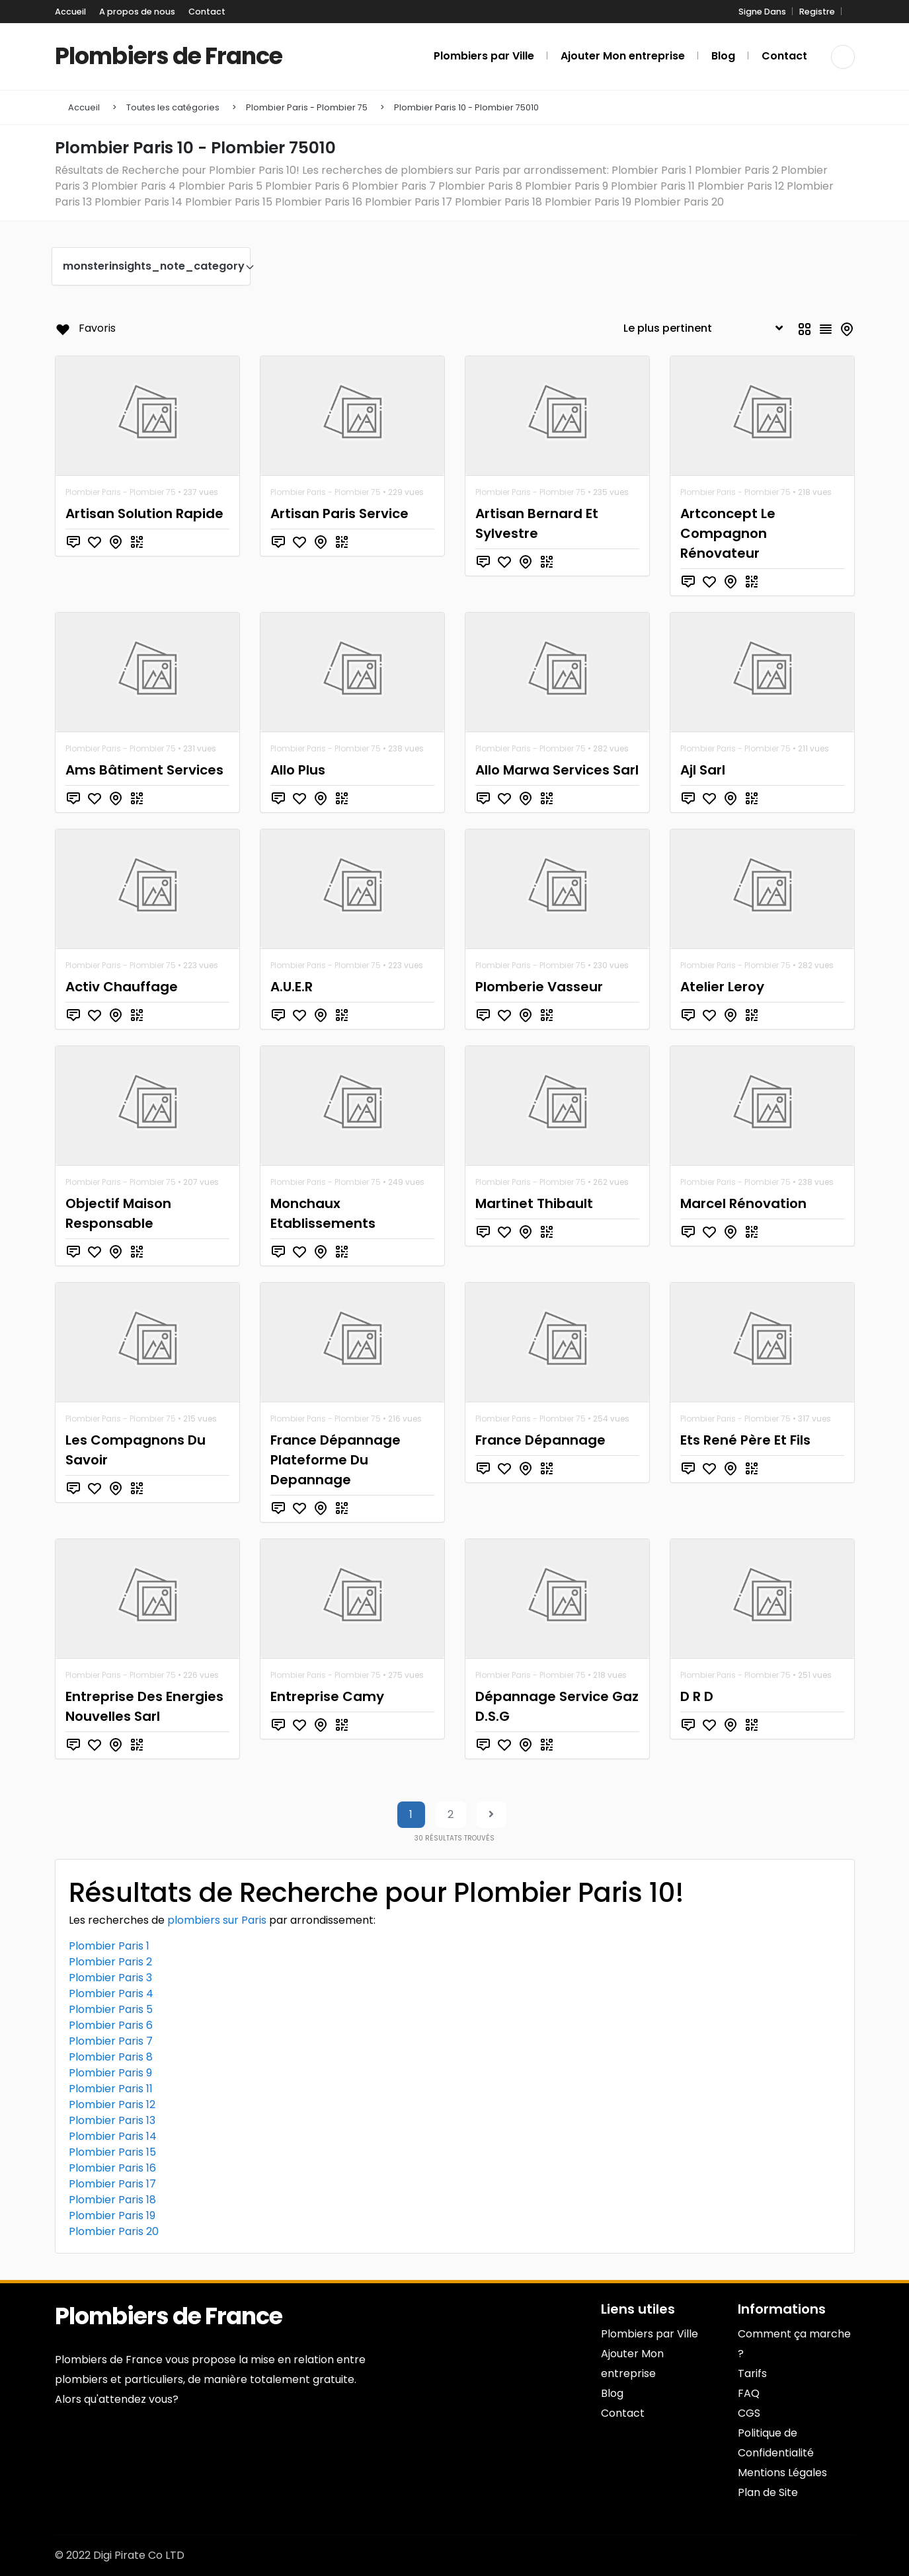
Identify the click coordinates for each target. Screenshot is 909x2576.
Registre (817, 11)
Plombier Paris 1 (109, 1945)
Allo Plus (297, 770)
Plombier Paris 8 (111, 2057)
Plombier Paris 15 (112, 2152)
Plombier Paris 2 (110, 1961)
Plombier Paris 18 (112, 2199)
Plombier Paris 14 (113, 2136)
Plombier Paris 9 (110, 2072)
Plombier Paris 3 (110, 1977)
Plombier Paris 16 (112, 2168)
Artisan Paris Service (339, 513)
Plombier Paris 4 (111, 1993)
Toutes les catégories (172, 107)
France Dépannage (540, 1440)
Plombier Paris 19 (112, 2215)
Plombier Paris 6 (111, 2025)
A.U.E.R (291, 986)
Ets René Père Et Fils (745, 1440)
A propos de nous (137, 11)
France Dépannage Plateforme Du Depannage (335, 1460)
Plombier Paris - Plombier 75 (307, 107)
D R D (696, 1696)
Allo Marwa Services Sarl (557, 770)
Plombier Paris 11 (111, 2088)
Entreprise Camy (327, 1696)
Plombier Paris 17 (112, 2183)
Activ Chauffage (121, 986)
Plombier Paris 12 (112, 2104)
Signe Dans (762, 11)
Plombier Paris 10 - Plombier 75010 (466, 107)
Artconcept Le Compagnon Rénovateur (727, 533)
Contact (206, 11)
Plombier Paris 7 (111, 2041)
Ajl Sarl (702, 770)
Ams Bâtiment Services (144, 770)
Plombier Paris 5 (111, 2009)
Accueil (70, 11)
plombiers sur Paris (216, 1920)
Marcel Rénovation (743, 1203)
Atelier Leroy (722, 986)
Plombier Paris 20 (114, 2231)
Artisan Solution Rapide (144, 513)
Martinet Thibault (534, 1203)
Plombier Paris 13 (112, 2120)
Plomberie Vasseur (539, 986)
